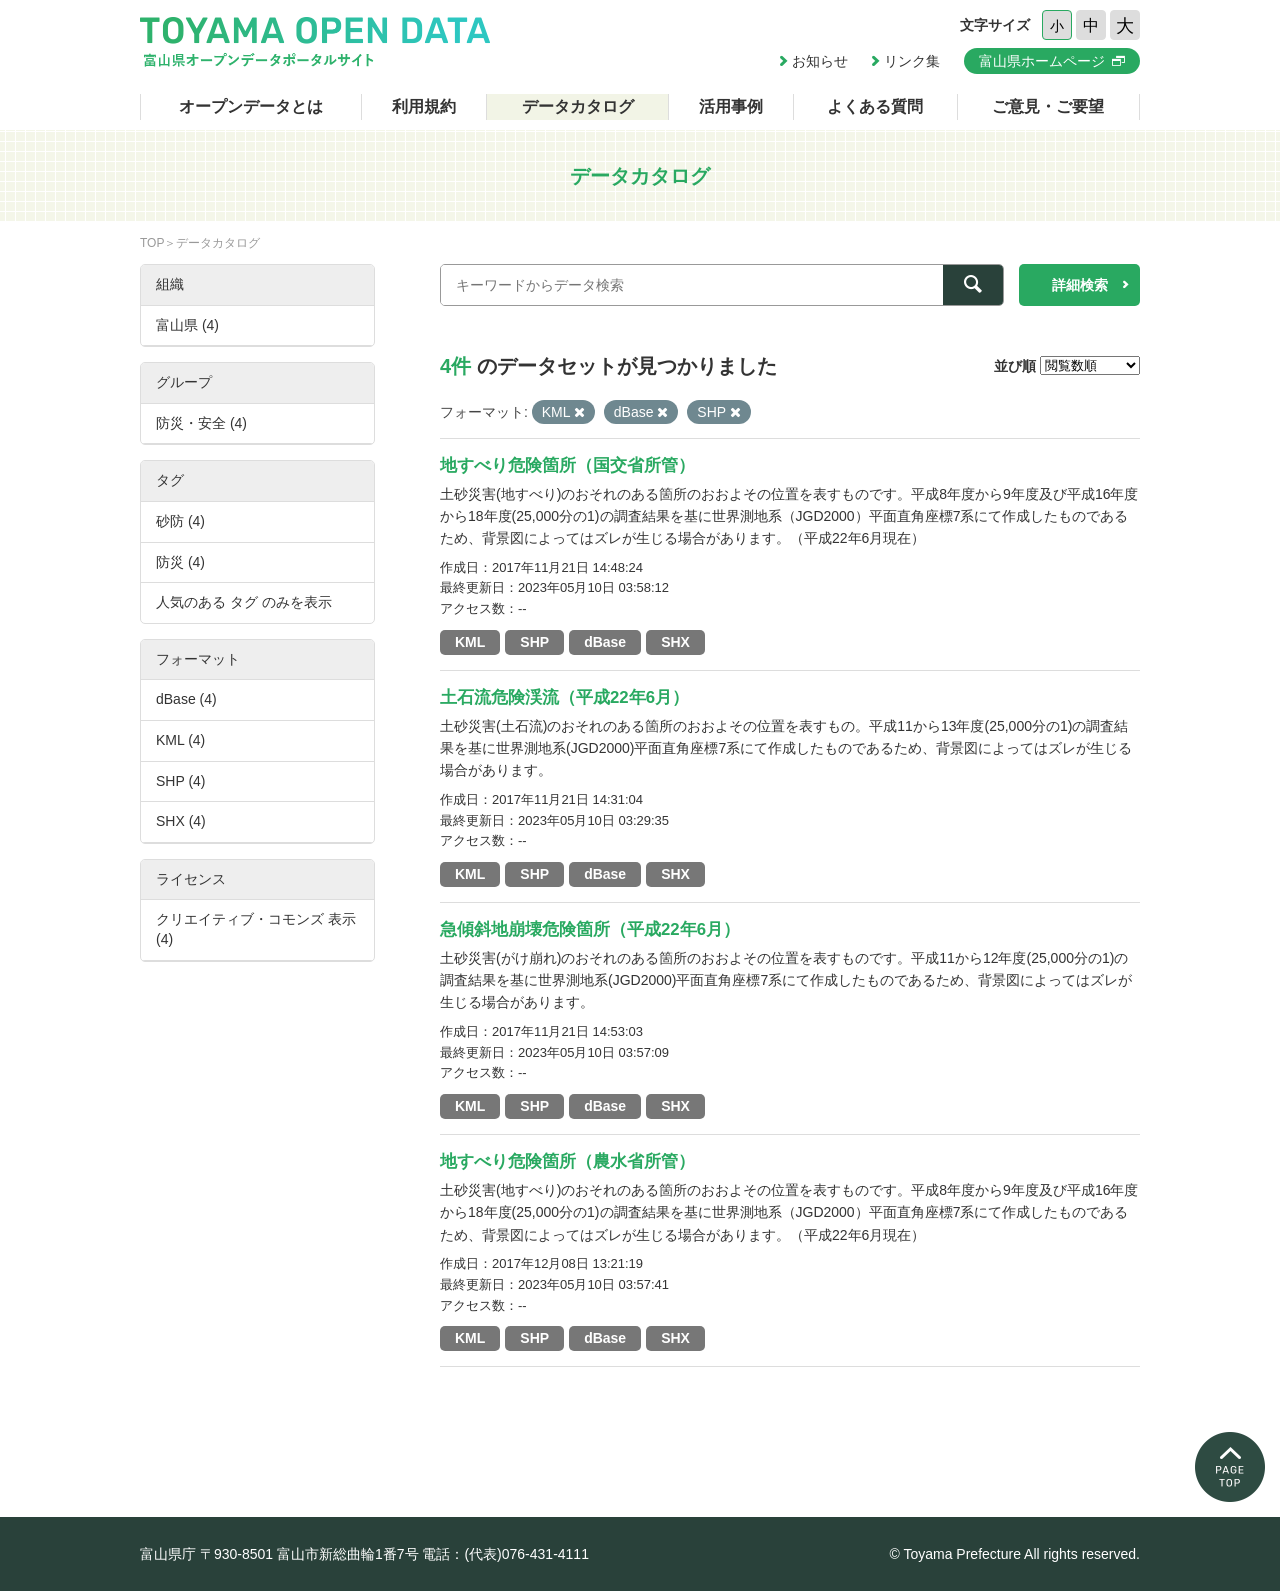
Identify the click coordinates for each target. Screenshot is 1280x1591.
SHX (675, 642)
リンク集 (912, 61)
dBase (605, 642)
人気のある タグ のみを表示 (244, 602)
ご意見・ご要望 (1048, 106)
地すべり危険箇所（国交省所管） (567, 465)
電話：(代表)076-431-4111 (505, 1554)
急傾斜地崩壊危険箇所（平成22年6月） (590, 929)
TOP (152, 243)
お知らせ (820, 61)
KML (470, 642)
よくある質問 (875, 106)
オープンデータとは (251, 106)
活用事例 (731, 106)
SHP (534, 642)
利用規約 (424, 106)
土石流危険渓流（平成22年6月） (564, 697)
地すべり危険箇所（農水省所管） (567, 1161)
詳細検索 (1080, 285)
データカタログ (578, 106)
